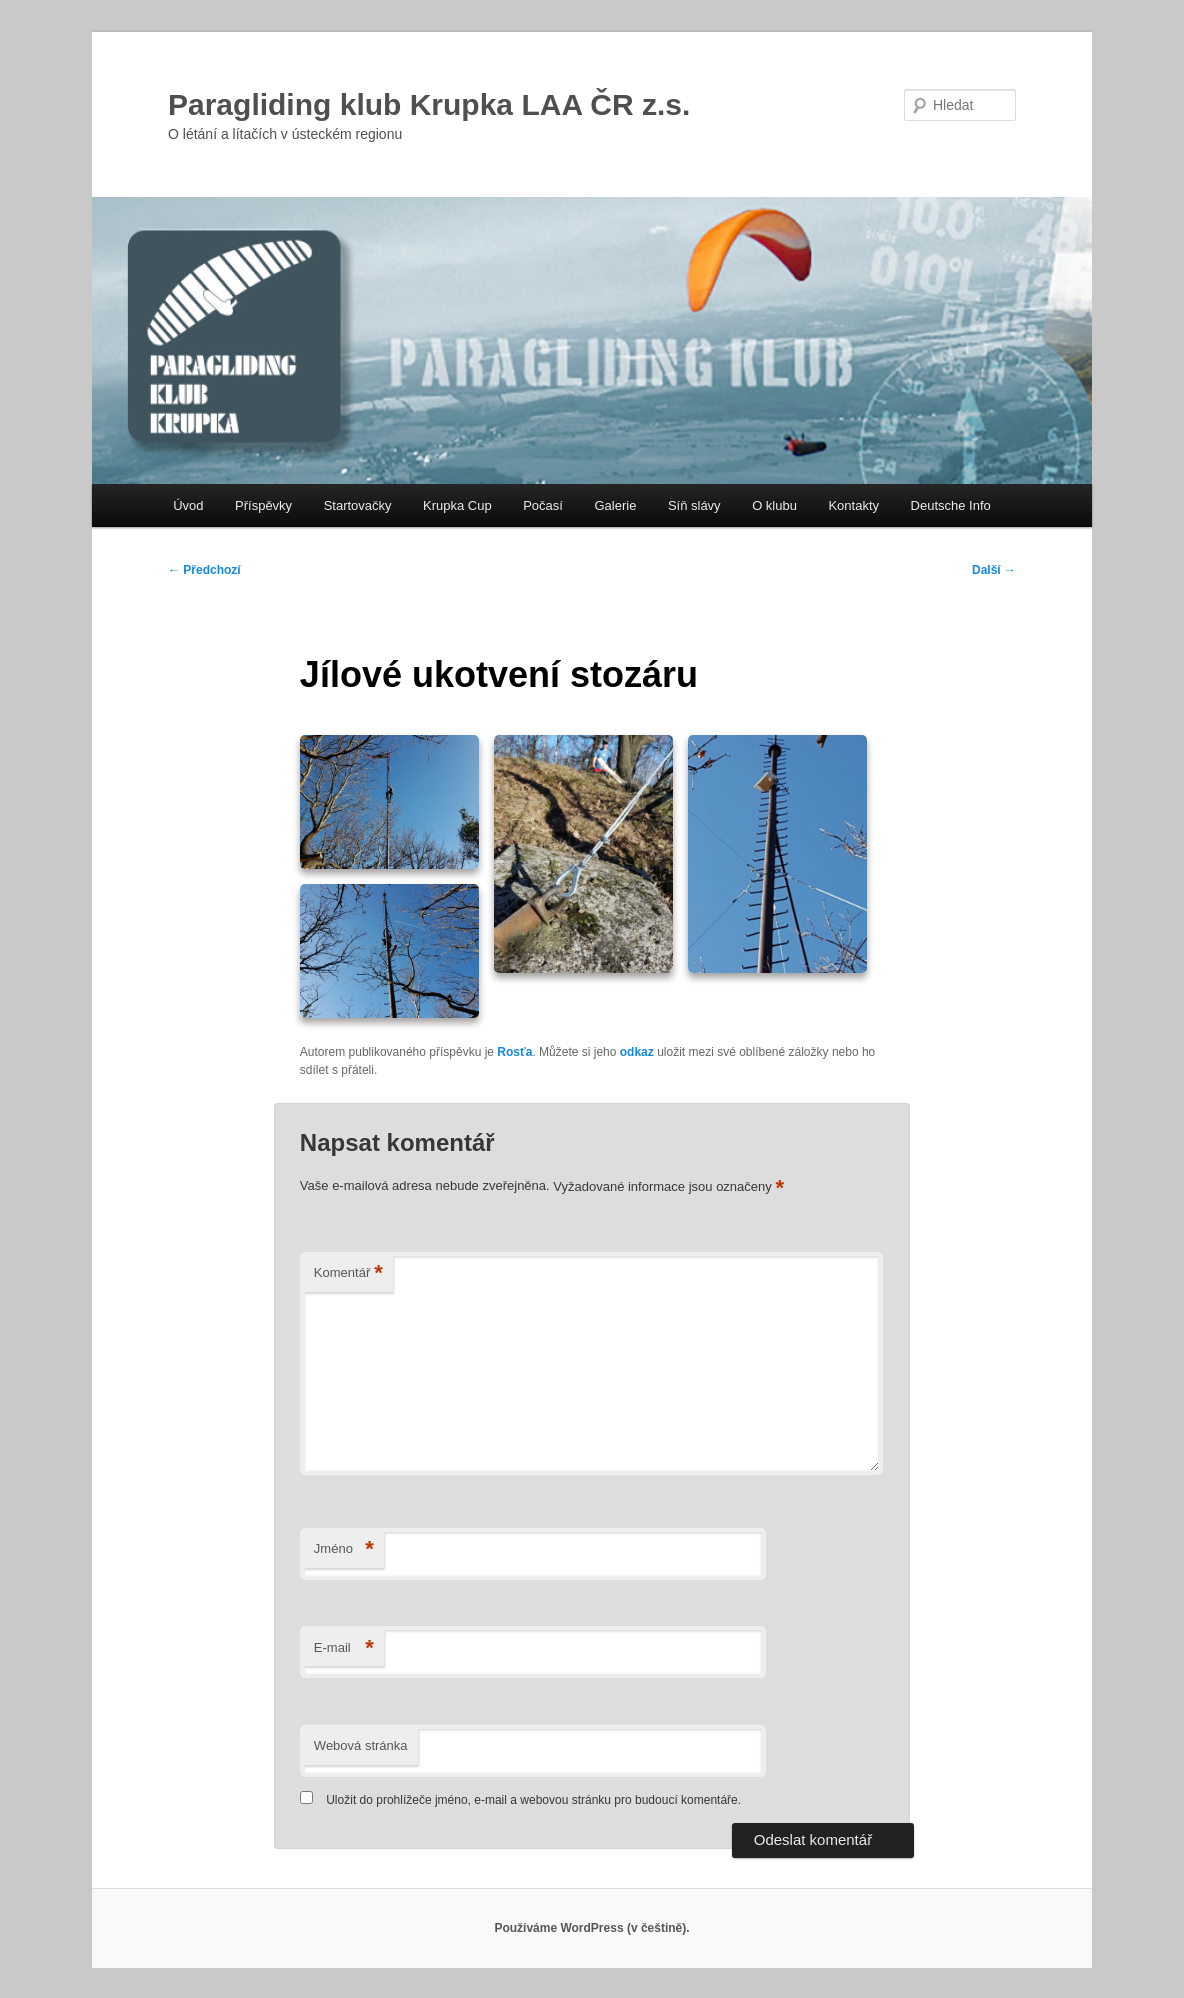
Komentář (348, 1273)
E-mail (344, 1648)
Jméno (344, 1549)
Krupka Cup (457, 505)
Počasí (543, 505)
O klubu (774, 505)
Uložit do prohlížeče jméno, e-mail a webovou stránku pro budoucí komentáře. (533, 1800)
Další (994, 570)
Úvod (188, 505)
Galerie (615, 505)
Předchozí (204, 570)
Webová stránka (361, 1745)
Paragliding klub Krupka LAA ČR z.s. (429, 104)
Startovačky (358, 505)
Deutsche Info (951, 505)
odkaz (637, 1052)
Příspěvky (263, 505)
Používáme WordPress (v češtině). (591, 1928)
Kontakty (853, 505)
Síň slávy (694, 505)
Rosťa (514, 1052)
